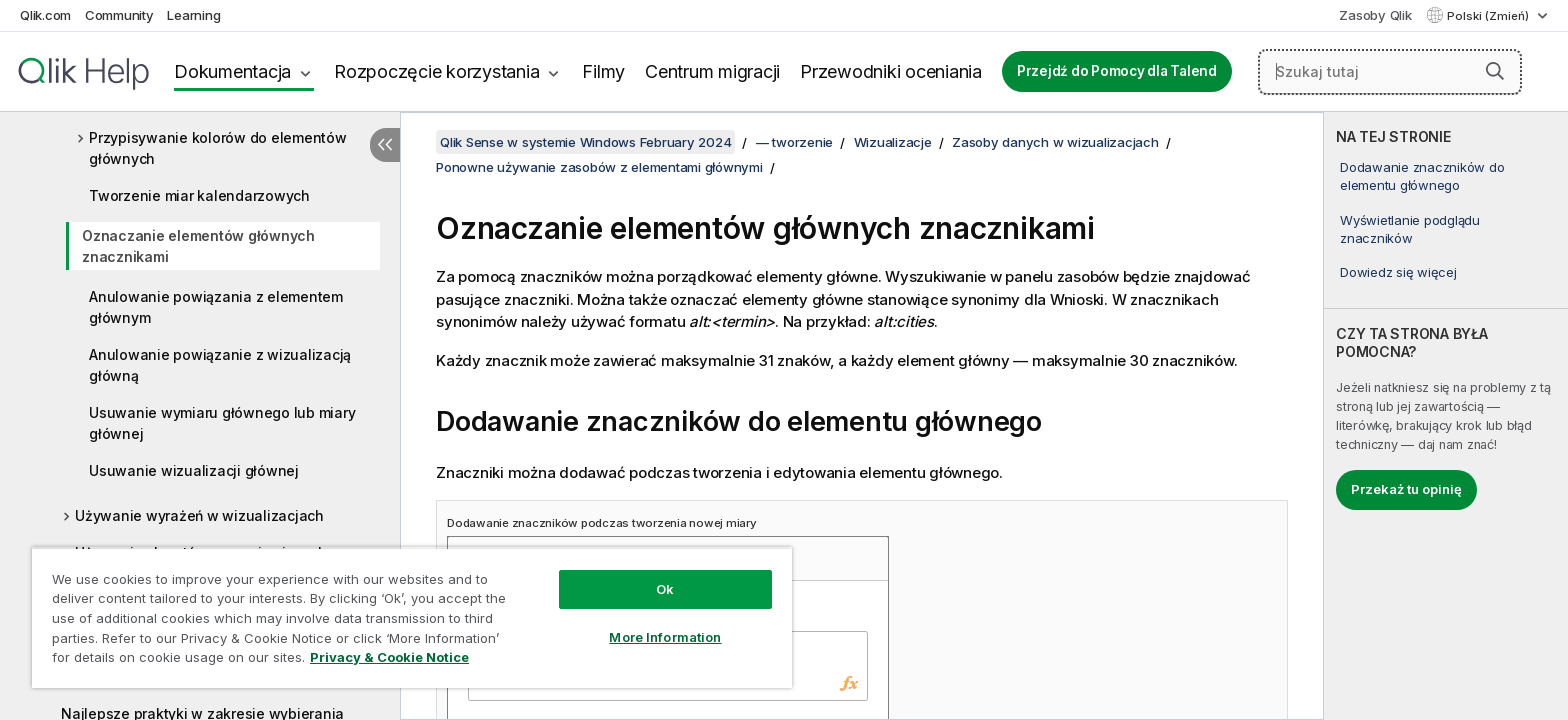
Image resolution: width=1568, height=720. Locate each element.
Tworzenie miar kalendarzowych (199, 195)
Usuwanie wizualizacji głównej (194, 470)
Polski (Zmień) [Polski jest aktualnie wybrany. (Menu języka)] (1489, 16)
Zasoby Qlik (1375, 15)
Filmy (603, 71)
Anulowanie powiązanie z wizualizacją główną (220, 365)
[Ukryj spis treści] (385, 145)
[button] (1495, 71)
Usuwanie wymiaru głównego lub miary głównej (222, 423)
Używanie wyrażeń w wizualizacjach (199, 515)
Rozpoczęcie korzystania (436, 71)
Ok (665, 589)
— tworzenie (794, 142)
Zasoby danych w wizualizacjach (1055, 142)
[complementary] (1446, 416)
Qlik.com (45, 15)
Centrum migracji (712, 71)
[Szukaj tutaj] (1390, 72)
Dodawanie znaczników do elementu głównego (1422, 176)
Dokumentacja (232, 71)
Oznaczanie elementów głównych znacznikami (198, 246)
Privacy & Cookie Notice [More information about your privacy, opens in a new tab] (389, 657)
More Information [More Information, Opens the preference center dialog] (665, 637)
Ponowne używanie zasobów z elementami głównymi (599, 167)
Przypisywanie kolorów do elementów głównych (218, 148)
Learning (193, 15)
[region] (412, 617)
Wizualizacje (893, 142)
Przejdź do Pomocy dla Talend (1117, 71)
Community (119, 15)
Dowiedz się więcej (1398, 272)
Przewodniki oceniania (891, 71)
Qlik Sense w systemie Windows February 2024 (585, 142)
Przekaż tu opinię (1406, 489)
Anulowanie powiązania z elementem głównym (216, 307)
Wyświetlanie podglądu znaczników (1410, 229)
